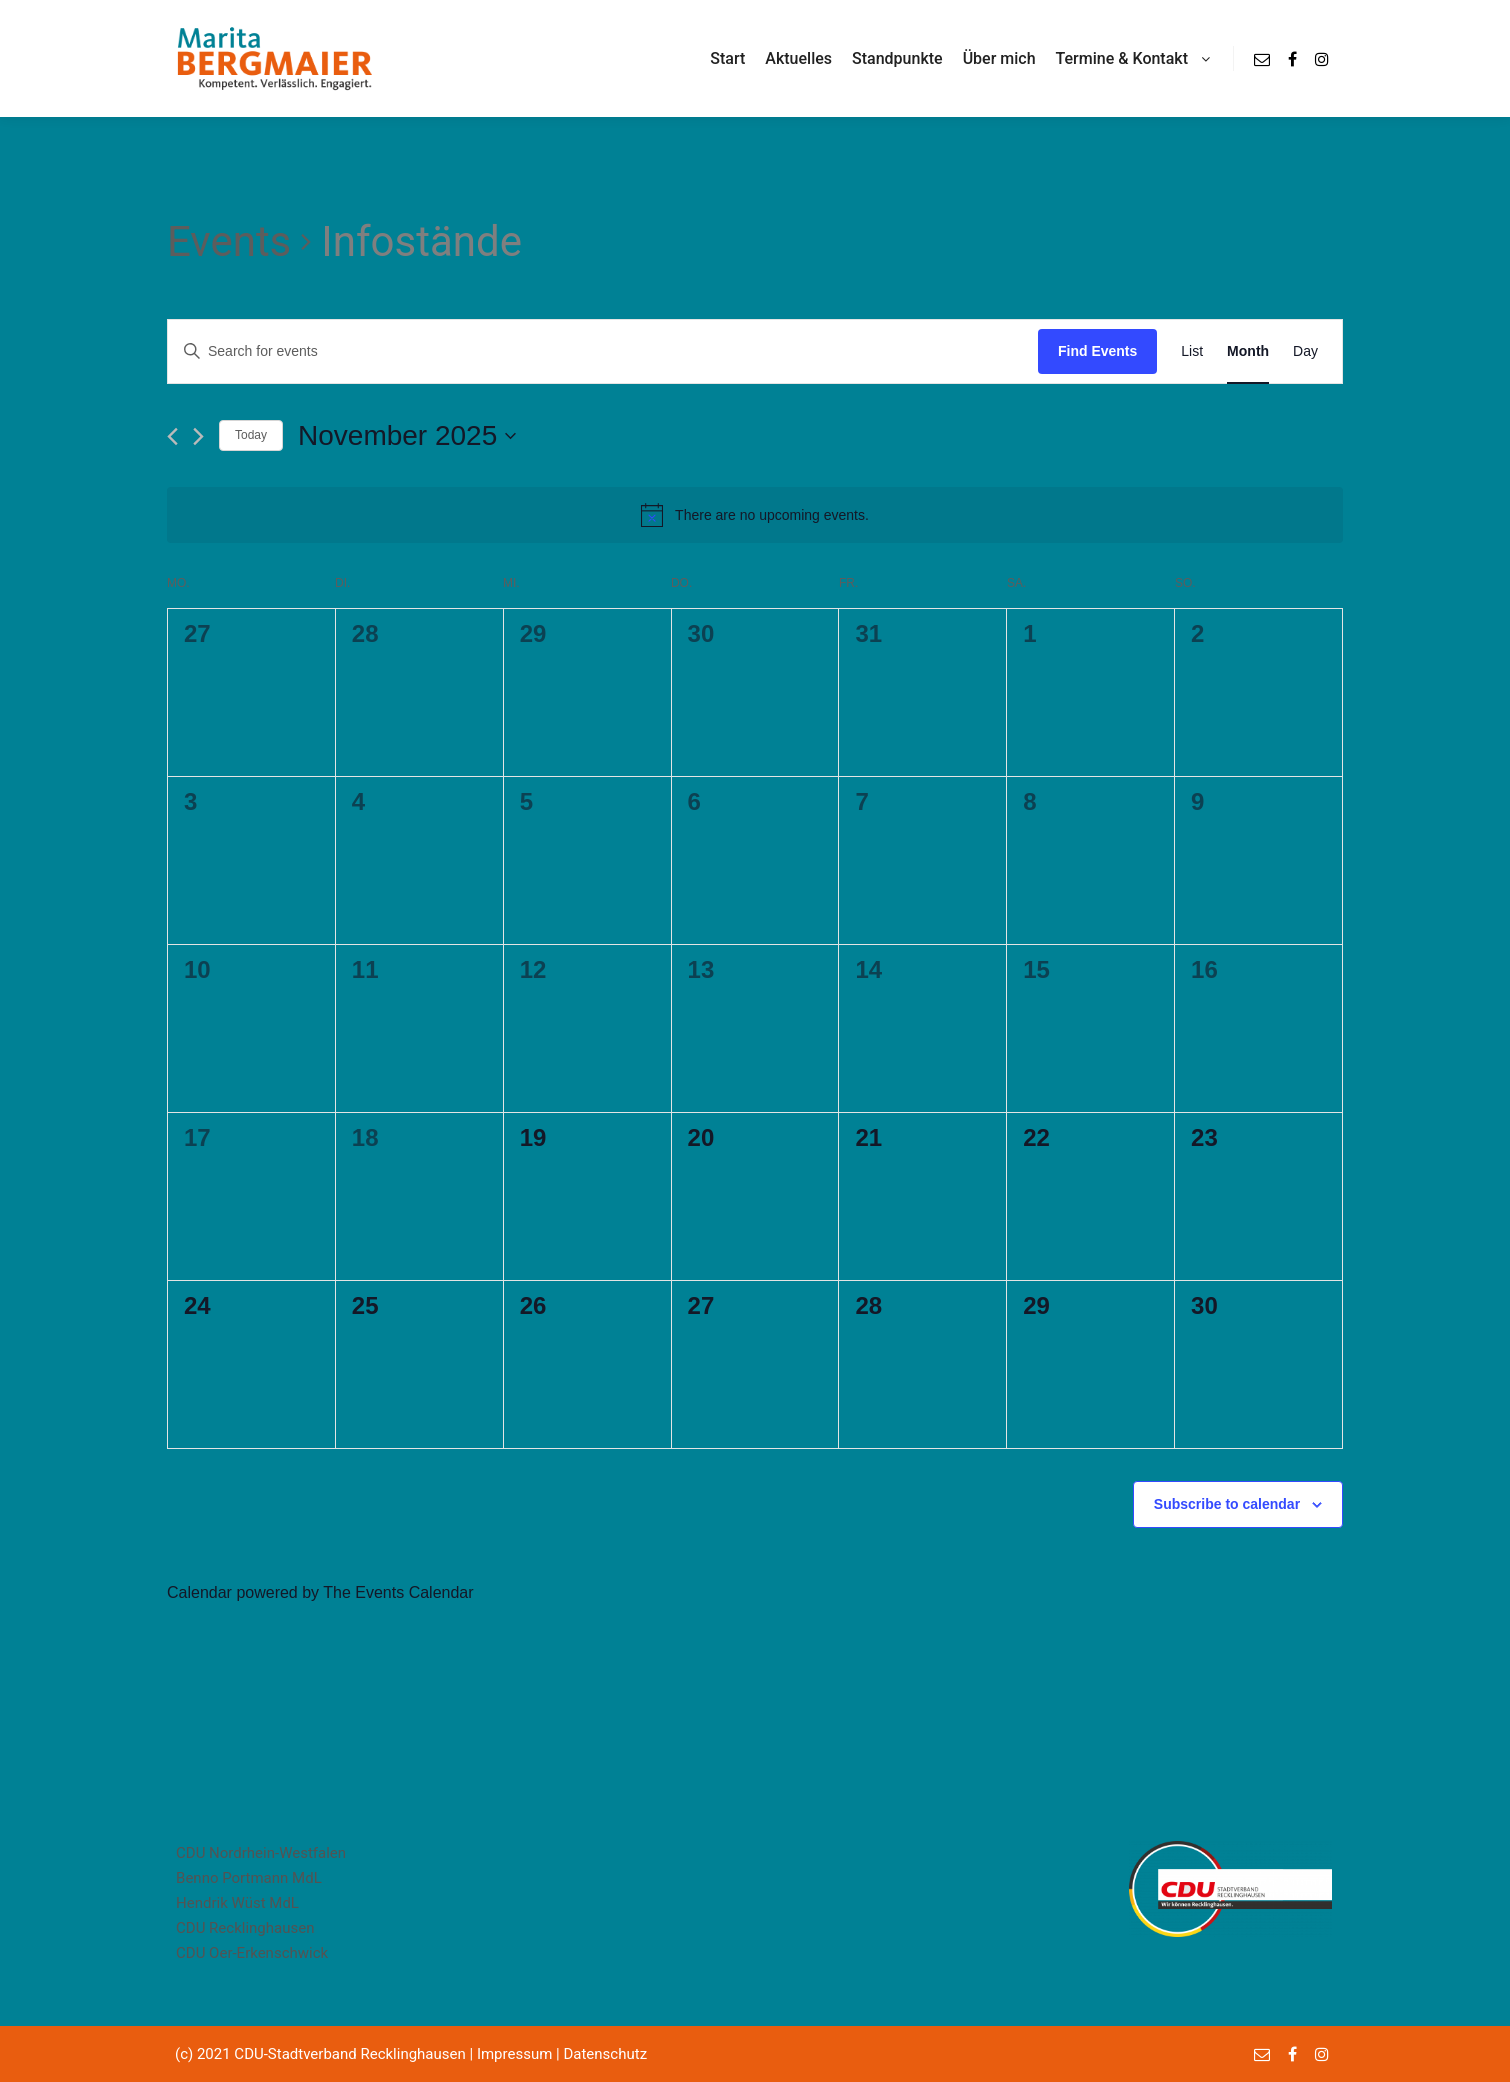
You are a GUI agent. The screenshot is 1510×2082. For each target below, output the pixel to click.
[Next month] (198, 436)
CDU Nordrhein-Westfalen (261, 1853)
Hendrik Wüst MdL (237, 1903)
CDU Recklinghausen (245, 1928)
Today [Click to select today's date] (251, 435)
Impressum (514, 2054)
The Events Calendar (398, 1592)
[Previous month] (172, 436)
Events (229, 241)
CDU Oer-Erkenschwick (252, 1953)
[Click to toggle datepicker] (407, 436)
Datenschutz (605, 2054)
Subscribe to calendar (1227, 1504)
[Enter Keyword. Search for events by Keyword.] (393, 351)
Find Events (1097, 351)
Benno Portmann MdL (249, 1878)
